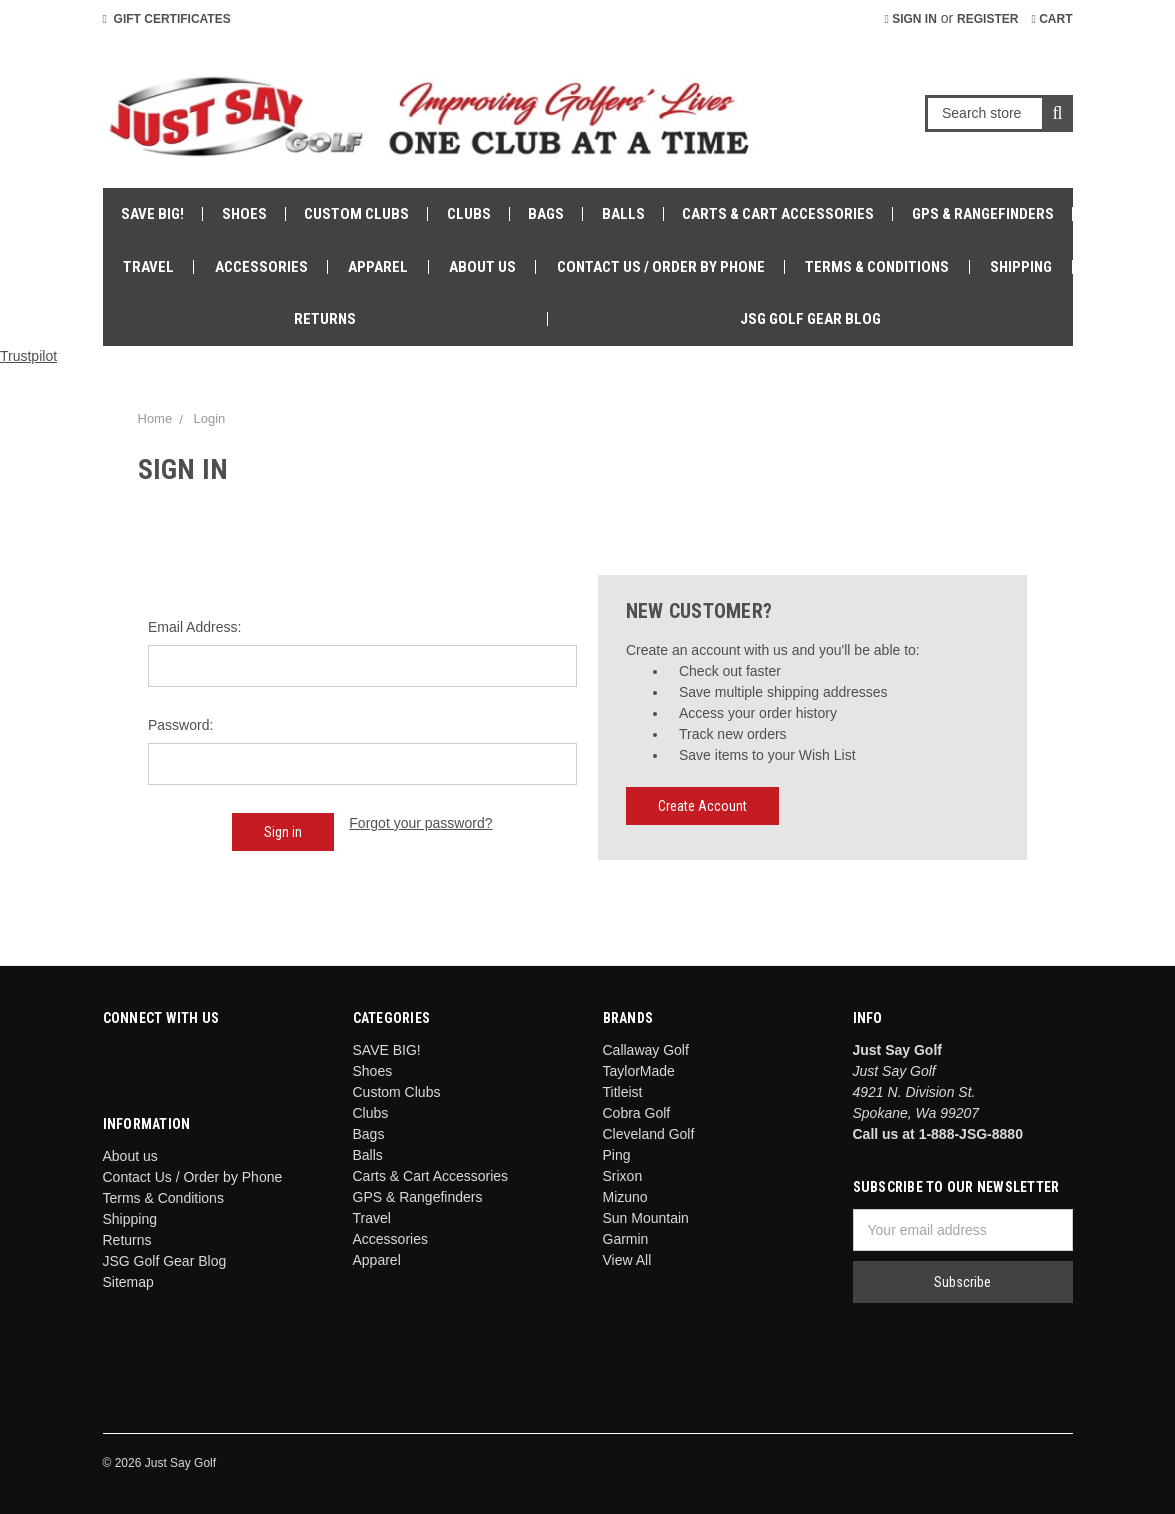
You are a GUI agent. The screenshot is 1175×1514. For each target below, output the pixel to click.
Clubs (469, 214)
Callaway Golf (646, 1050)
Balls (623, 214)
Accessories (261, 267)
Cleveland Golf (649, 1134)
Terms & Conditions (877, 267)
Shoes (244, 214)
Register (987, 19)
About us (482, 267)
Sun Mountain (646, 1218)
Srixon (623, 1176)
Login (209, 418)
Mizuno (625, 1197)
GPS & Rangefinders (983, 214)
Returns (325, 319)
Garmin (626, 1239)
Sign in (910, 19)
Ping (617, 1155)
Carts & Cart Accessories (778, 214)
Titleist (623, 1092)
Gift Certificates (167, 19)
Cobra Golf (637, 1113)
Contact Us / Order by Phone (661, 267)
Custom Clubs (356, 214)
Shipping (1021, 267)
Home (155, 418)
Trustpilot (28, 356)
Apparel (378, 267)
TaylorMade (639, 1071)
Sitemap (128, 1282)
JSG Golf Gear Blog (810, 319)
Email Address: (194, 627)
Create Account (702, 806)
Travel (148, 267)
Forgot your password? (420, 823)
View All (627, 1260)
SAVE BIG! (152, 214)
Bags (546, 214)
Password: (180, 725)
